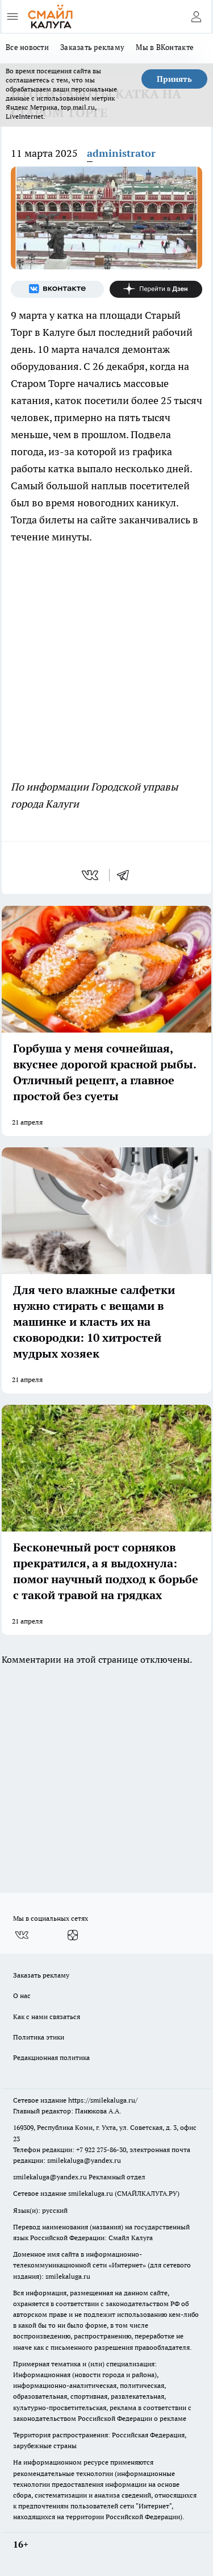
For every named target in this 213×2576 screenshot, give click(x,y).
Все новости (27, 47)
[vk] (91, 875)
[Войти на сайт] (196, 16)
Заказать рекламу (92, 47)
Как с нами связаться (46, 2016)
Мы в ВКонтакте (165, 47)
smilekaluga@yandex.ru (84, 2160)
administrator (121, 153)
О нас (22, 1995)
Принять (174, 79)
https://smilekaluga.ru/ (102, 2100)
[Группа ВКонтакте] (57, 289)
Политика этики (38, 2037)
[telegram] (126, 875)
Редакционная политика (51, 2057)
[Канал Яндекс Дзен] (156, 289)
